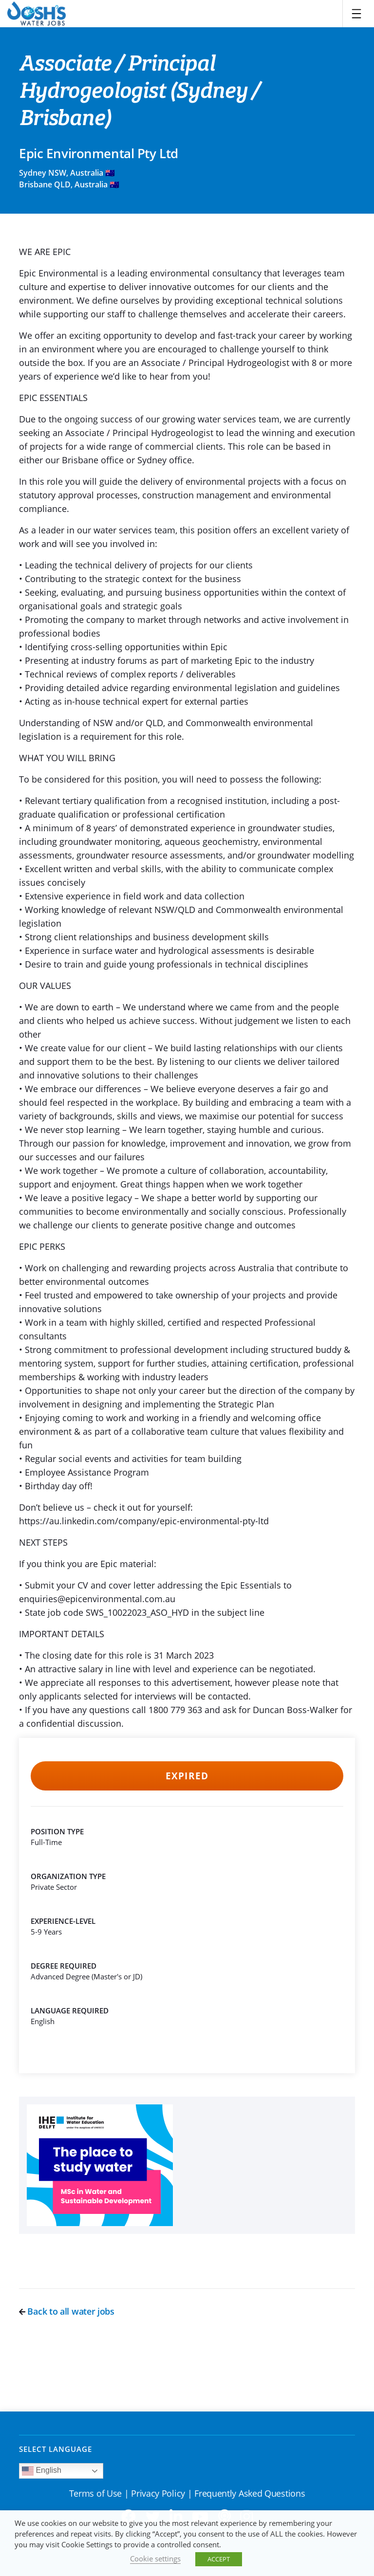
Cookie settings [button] (155, 2558)
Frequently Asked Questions (249, 2493)
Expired (187, 1776)
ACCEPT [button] (218, 2559)
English (41, 2471)
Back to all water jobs (66, 2311)
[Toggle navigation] (356, 13)
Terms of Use (95, 2493)
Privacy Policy (158, 2493)
